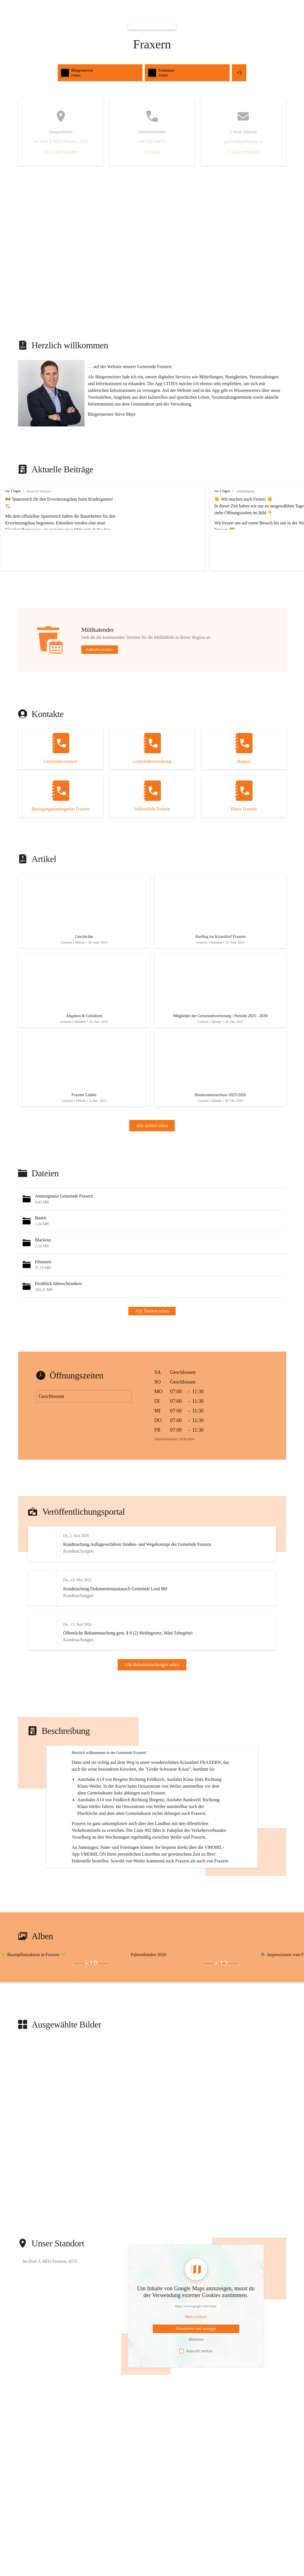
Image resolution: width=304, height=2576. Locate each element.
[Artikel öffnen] (84, 913)
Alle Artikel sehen (152, 1136)
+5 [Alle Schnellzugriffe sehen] (239, 73)
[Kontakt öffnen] (60, 749)
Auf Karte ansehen (61, 152)
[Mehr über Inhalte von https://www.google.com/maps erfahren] (195, 2390)
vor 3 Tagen (13, 491)
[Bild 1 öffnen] (54, 2034)
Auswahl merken (195, 2425)
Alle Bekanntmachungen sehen (152, 1683)
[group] (152, 527)
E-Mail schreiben (243, 152)
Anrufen (152, 152)
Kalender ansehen (100, 649)
